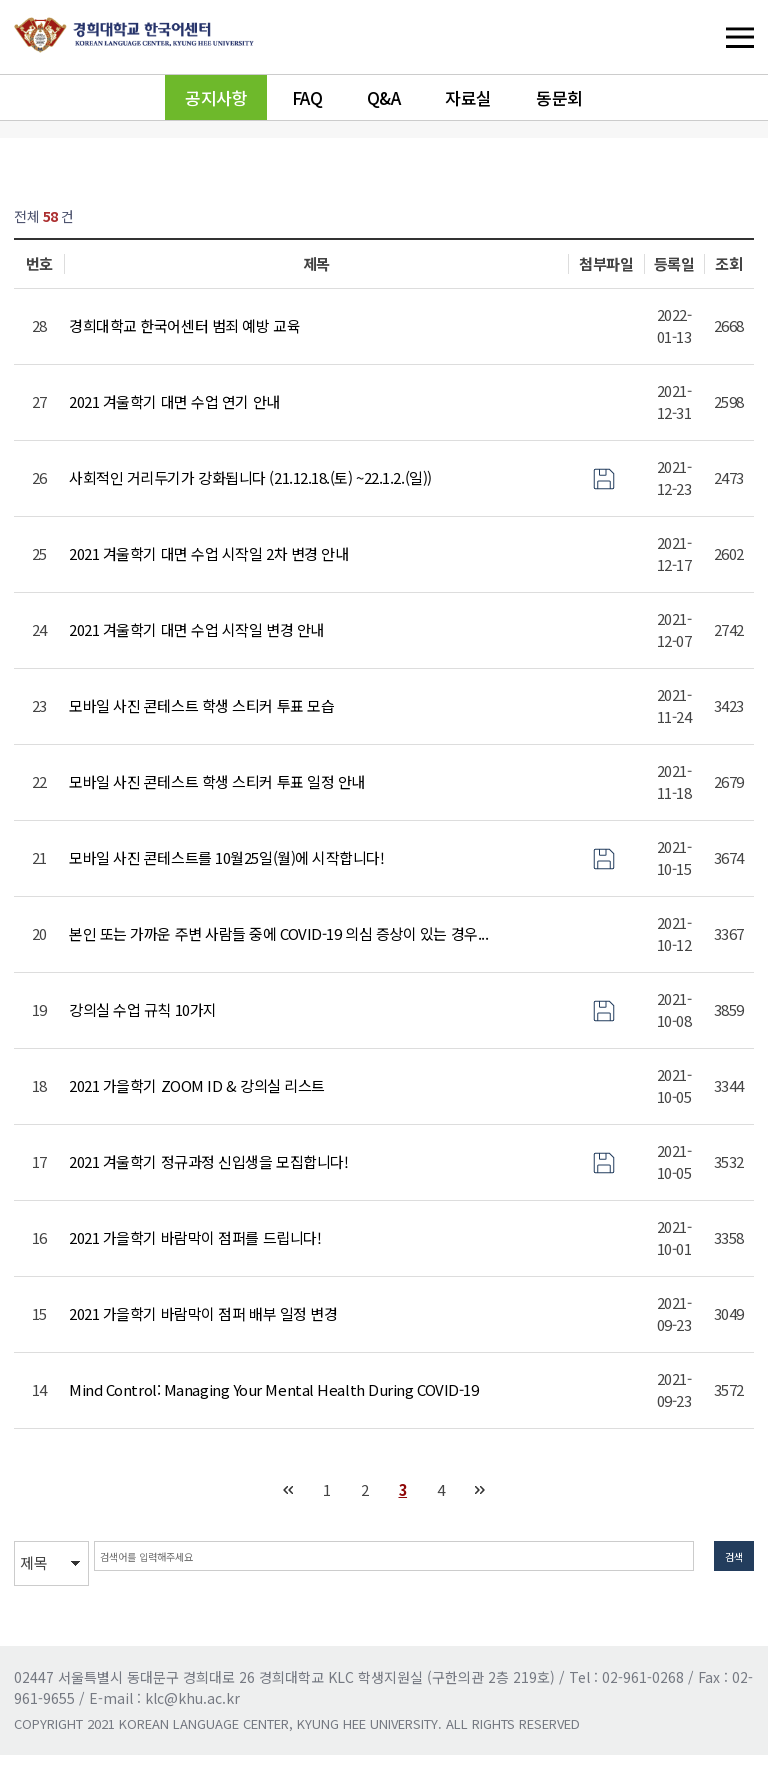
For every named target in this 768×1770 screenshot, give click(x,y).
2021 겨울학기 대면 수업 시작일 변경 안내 (196, 629)
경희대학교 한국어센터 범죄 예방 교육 (184, 325)
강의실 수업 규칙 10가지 (143, 1009)
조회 (728, 263)
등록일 (674, 263)
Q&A (384, 97)
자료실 (468, 97)
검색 (724, 1562)
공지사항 (216, 97)
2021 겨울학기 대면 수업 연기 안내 (174, 401)
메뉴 (699, 37)
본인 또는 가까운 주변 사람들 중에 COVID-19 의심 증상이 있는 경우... (278, 933)
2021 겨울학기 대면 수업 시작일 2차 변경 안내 (208, 553)
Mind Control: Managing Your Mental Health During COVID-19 (273, 1389)
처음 (288, 1490)
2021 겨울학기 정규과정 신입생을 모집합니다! (208, 1161)
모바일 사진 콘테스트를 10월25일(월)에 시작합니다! (227, 857)
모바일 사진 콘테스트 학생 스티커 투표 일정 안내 (217, 781)
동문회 (559, 97)
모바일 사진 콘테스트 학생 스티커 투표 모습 (201, 705)
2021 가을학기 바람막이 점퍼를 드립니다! (195, 1237)
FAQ (307, 97)
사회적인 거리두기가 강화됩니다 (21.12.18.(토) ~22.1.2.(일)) (250, 477)
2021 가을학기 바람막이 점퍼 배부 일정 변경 (203, 1313)
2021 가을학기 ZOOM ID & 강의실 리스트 (197, 1085)
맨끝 (480, 1490)
